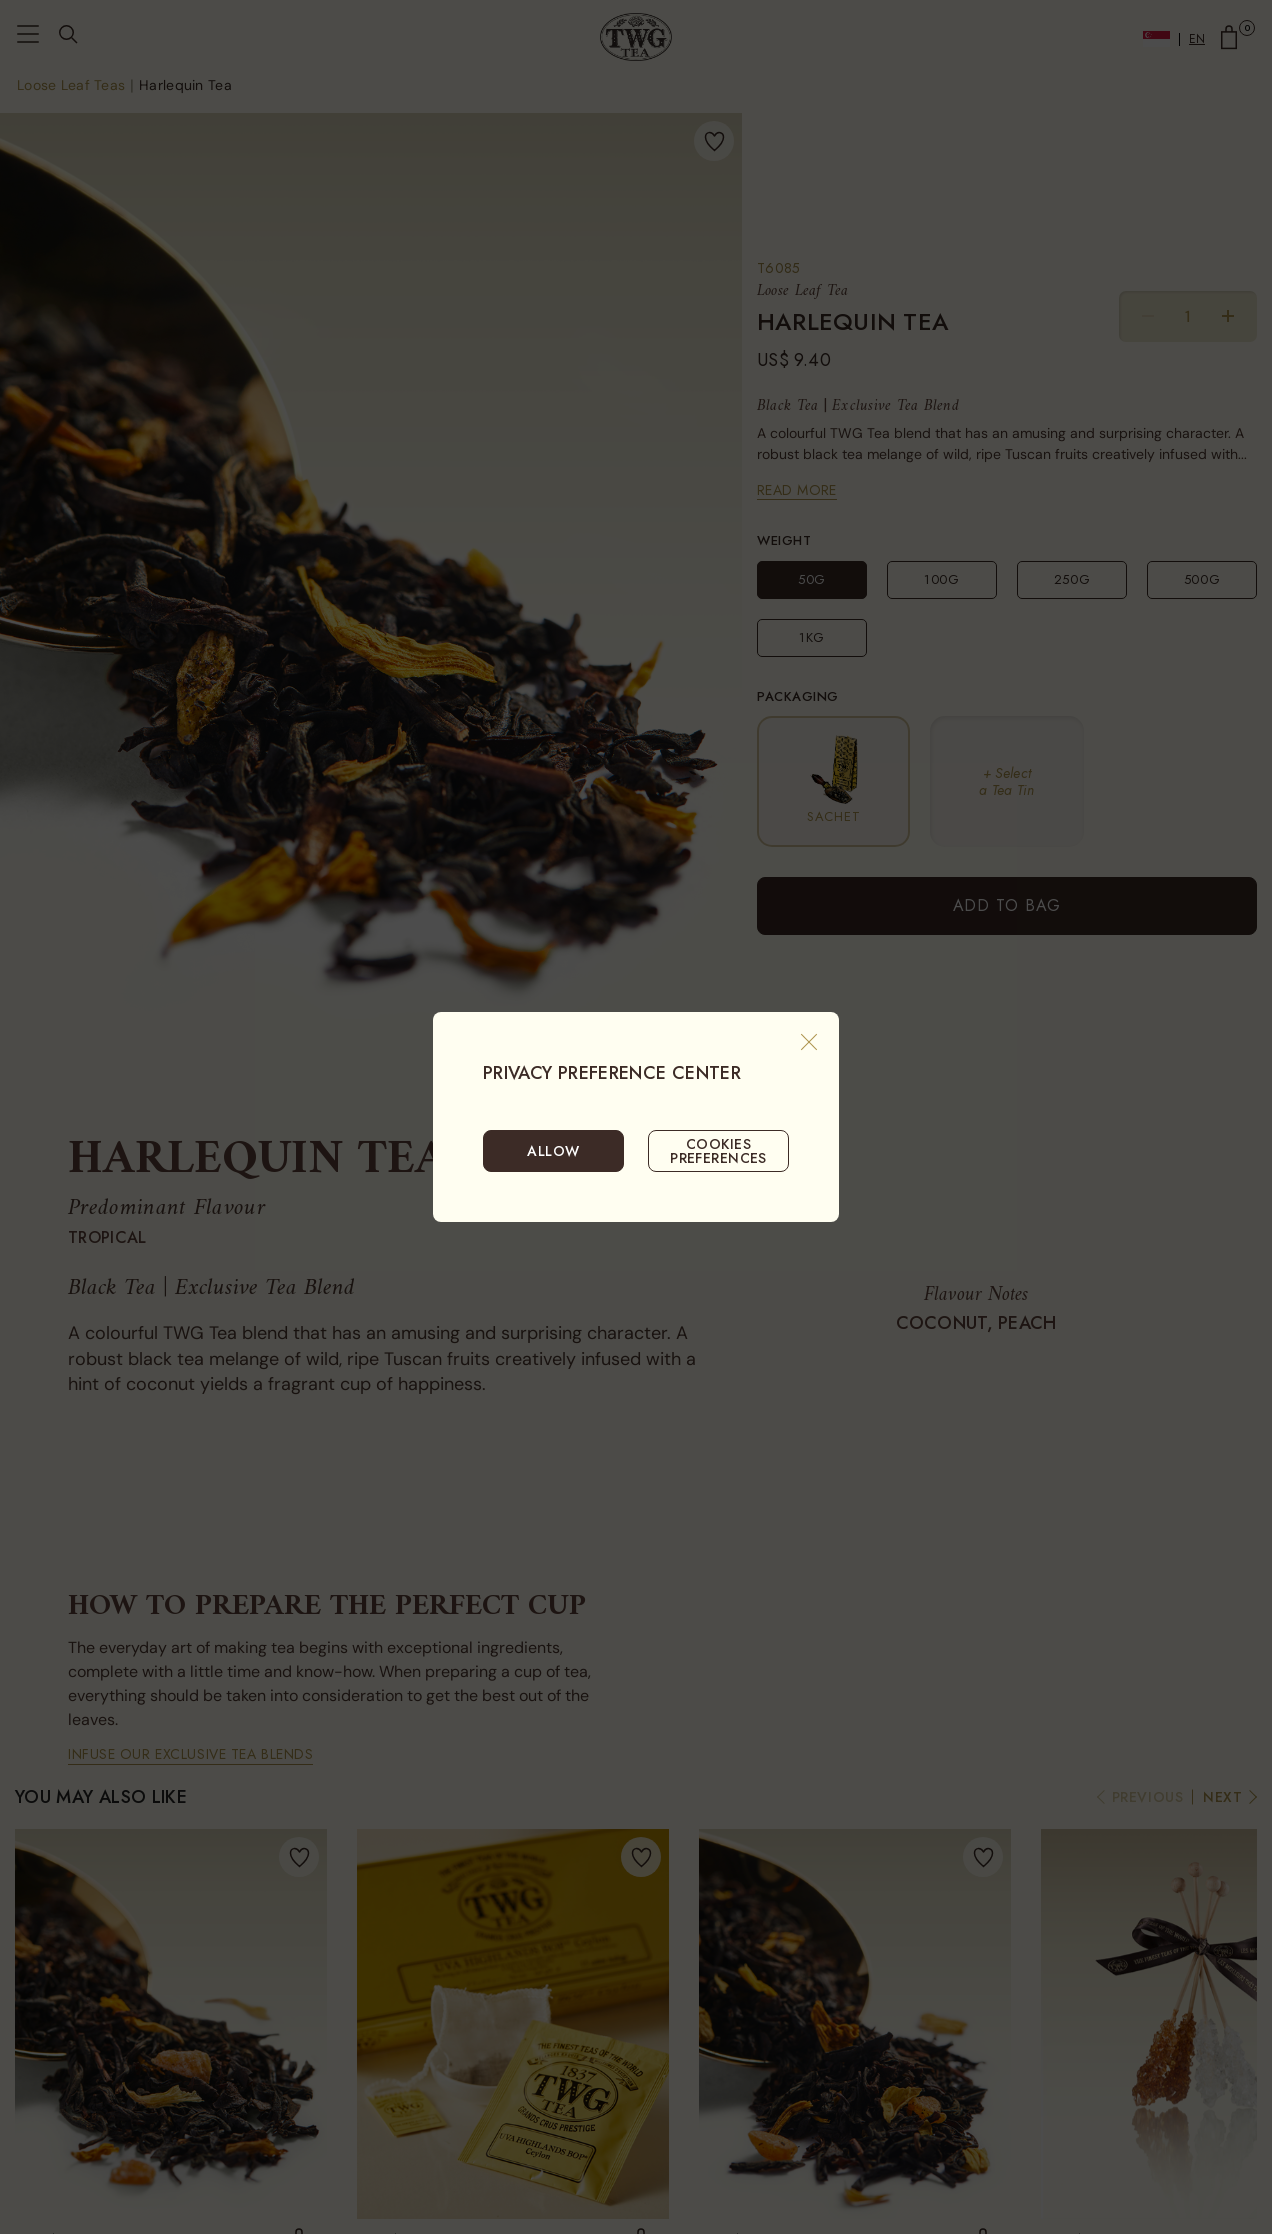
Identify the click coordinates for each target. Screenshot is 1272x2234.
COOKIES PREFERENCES (718, 1151)
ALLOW (553, 1151)
